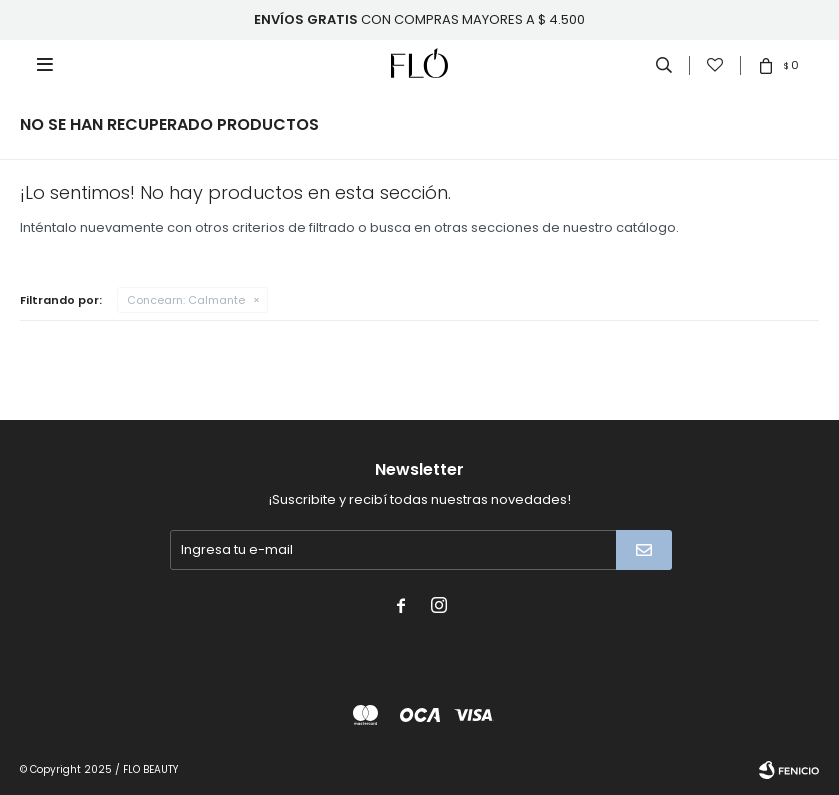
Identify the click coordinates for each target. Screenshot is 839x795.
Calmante (186, 300)
